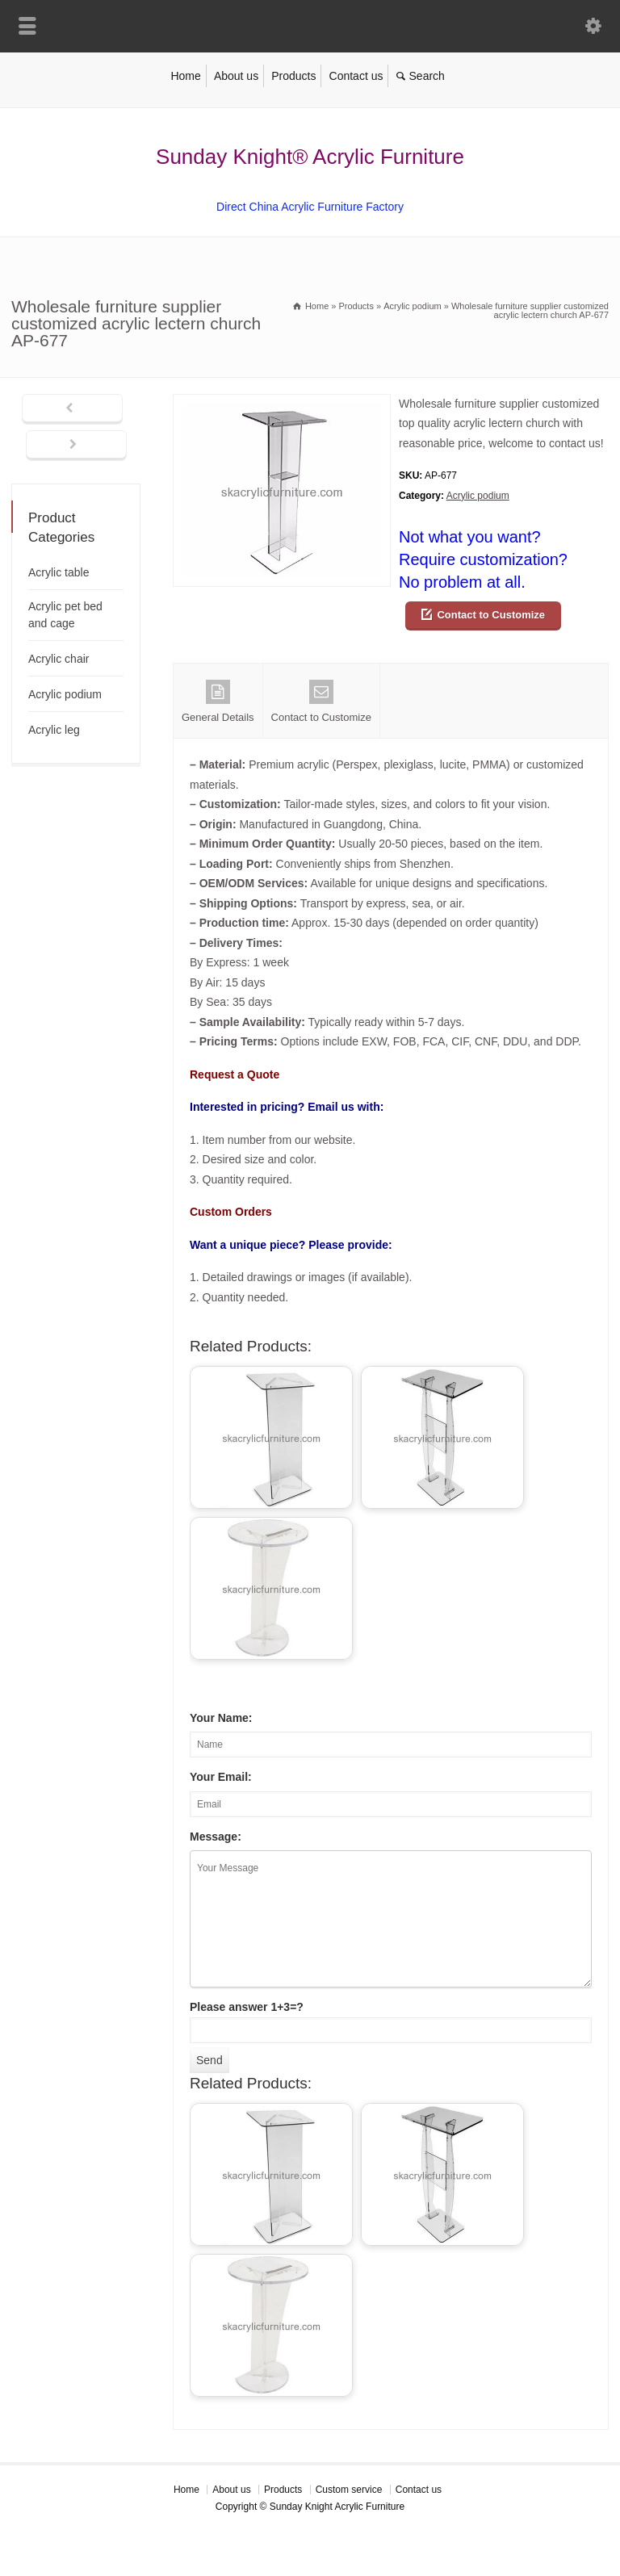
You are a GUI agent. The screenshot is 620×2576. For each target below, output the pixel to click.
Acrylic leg (54, 729)
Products (293, 75)
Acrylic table (58, 572)
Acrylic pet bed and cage (65, 615)
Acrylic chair (58, 658)
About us (236, 75)
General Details (218, 701)
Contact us (356, 75)
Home (185, 75)
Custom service (349, 2489)
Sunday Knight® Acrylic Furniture (310, 156)
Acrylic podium (477, 495)
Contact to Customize (491, 615)
